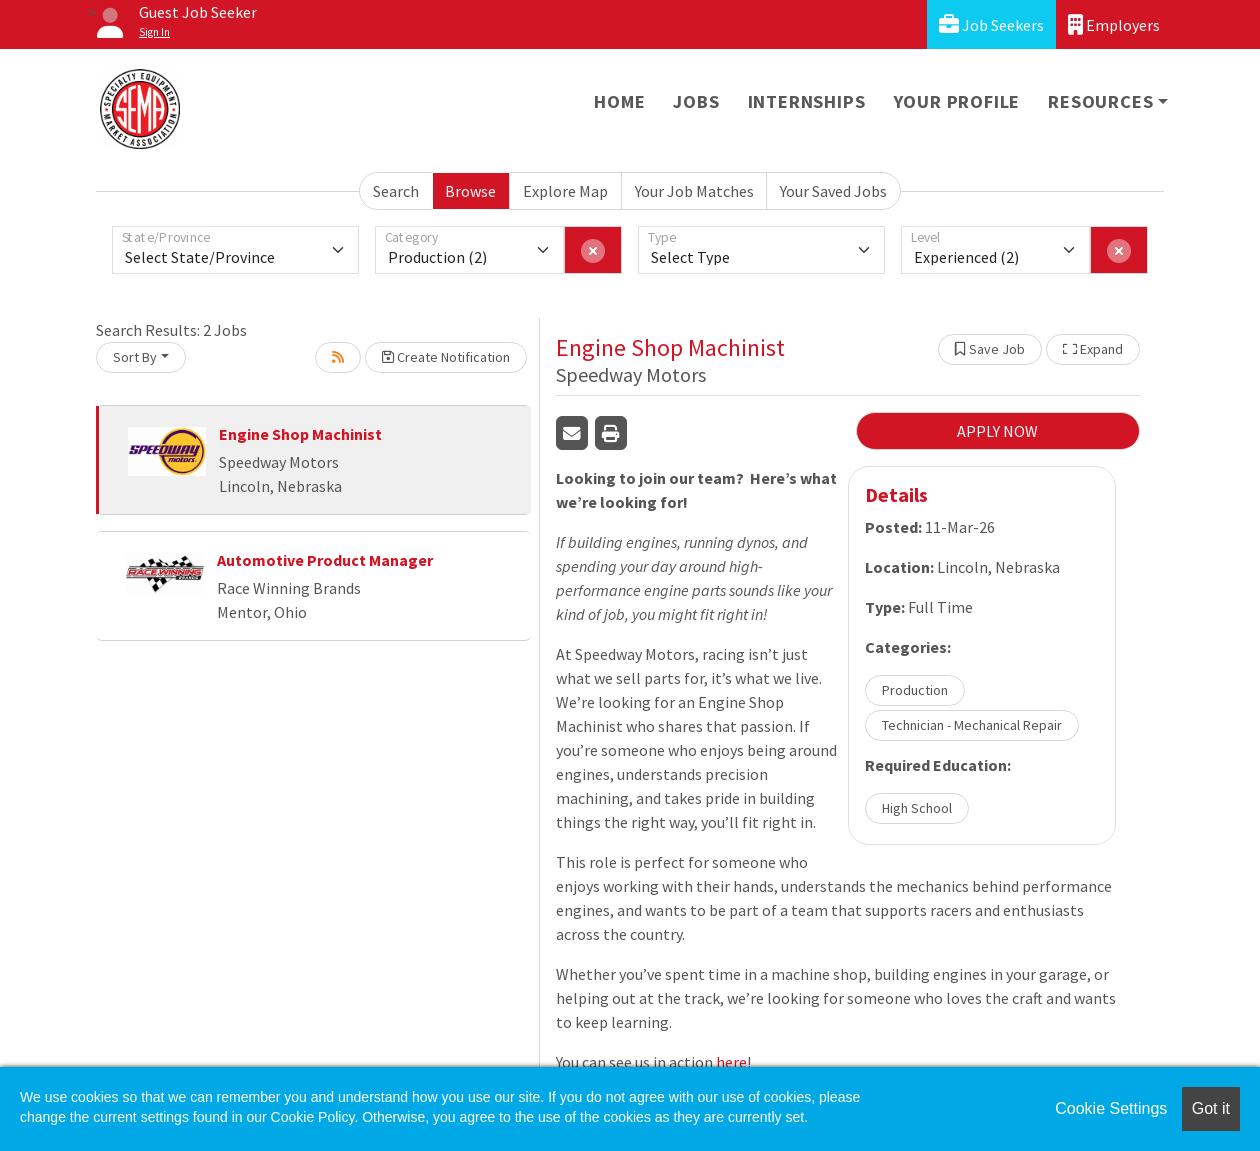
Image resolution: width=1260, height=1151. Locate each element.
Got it (1211, 1108)
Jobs (696, 101)
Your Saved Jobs (833, 191)
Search (396, 191)
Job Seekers (991, 24)
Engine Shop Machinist (300, 434)
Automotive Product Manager (325, 560)
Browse (470, 191)
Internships (807, 101)
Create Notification (446, 357)
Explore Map (565, 191)
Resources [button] (1100, 101)
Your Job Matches (694, 191)
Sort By (135, 357)
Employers (1114, 24)
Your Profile (957, 101)
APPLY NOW (997, 431)
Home (619, 101)
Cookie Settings (1111, 1108)
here (731, 1062)
